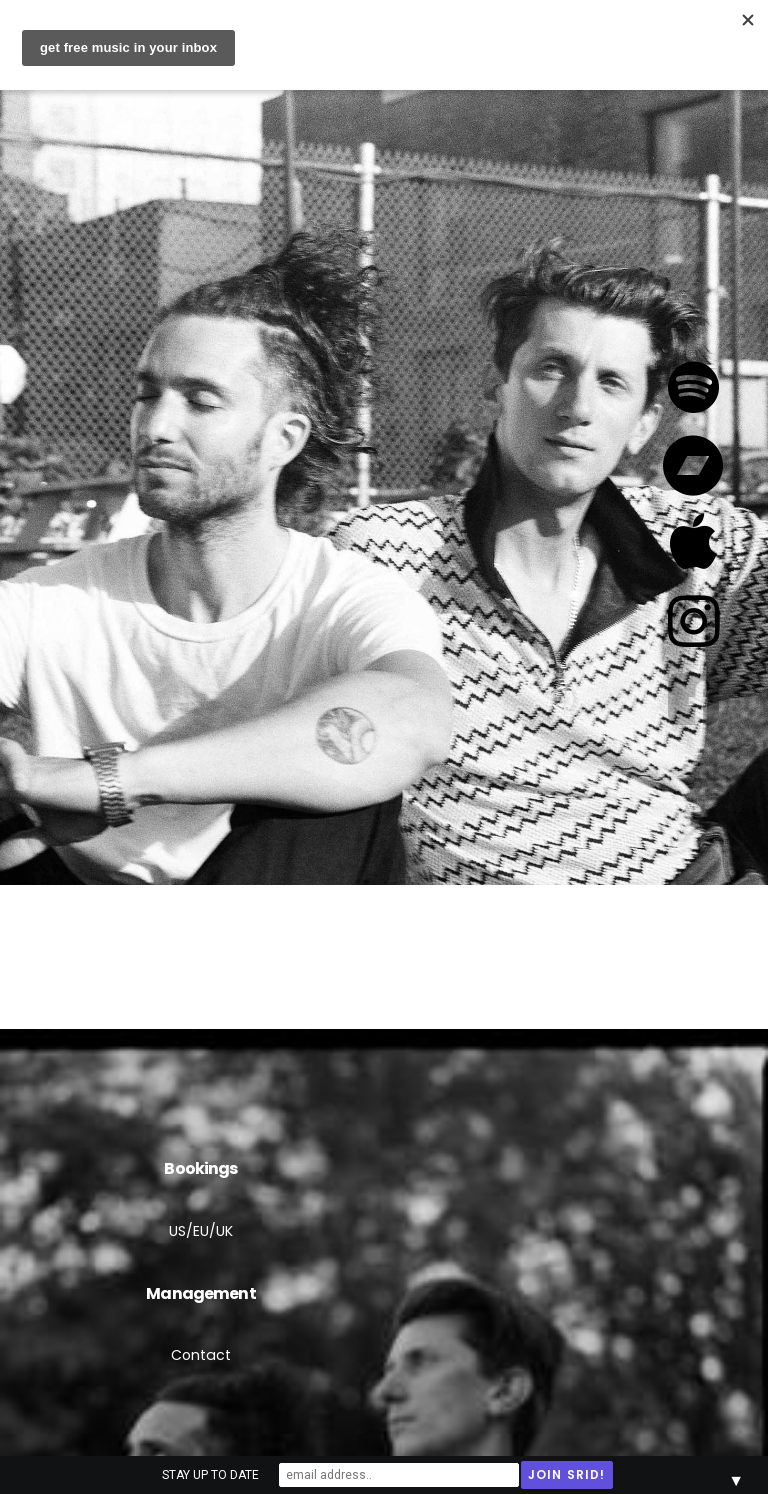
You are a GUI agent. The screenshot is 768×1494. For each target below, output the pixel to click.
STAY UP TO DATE (210, 1475)
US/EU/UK (201, 1231)
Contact (201, 1355)
